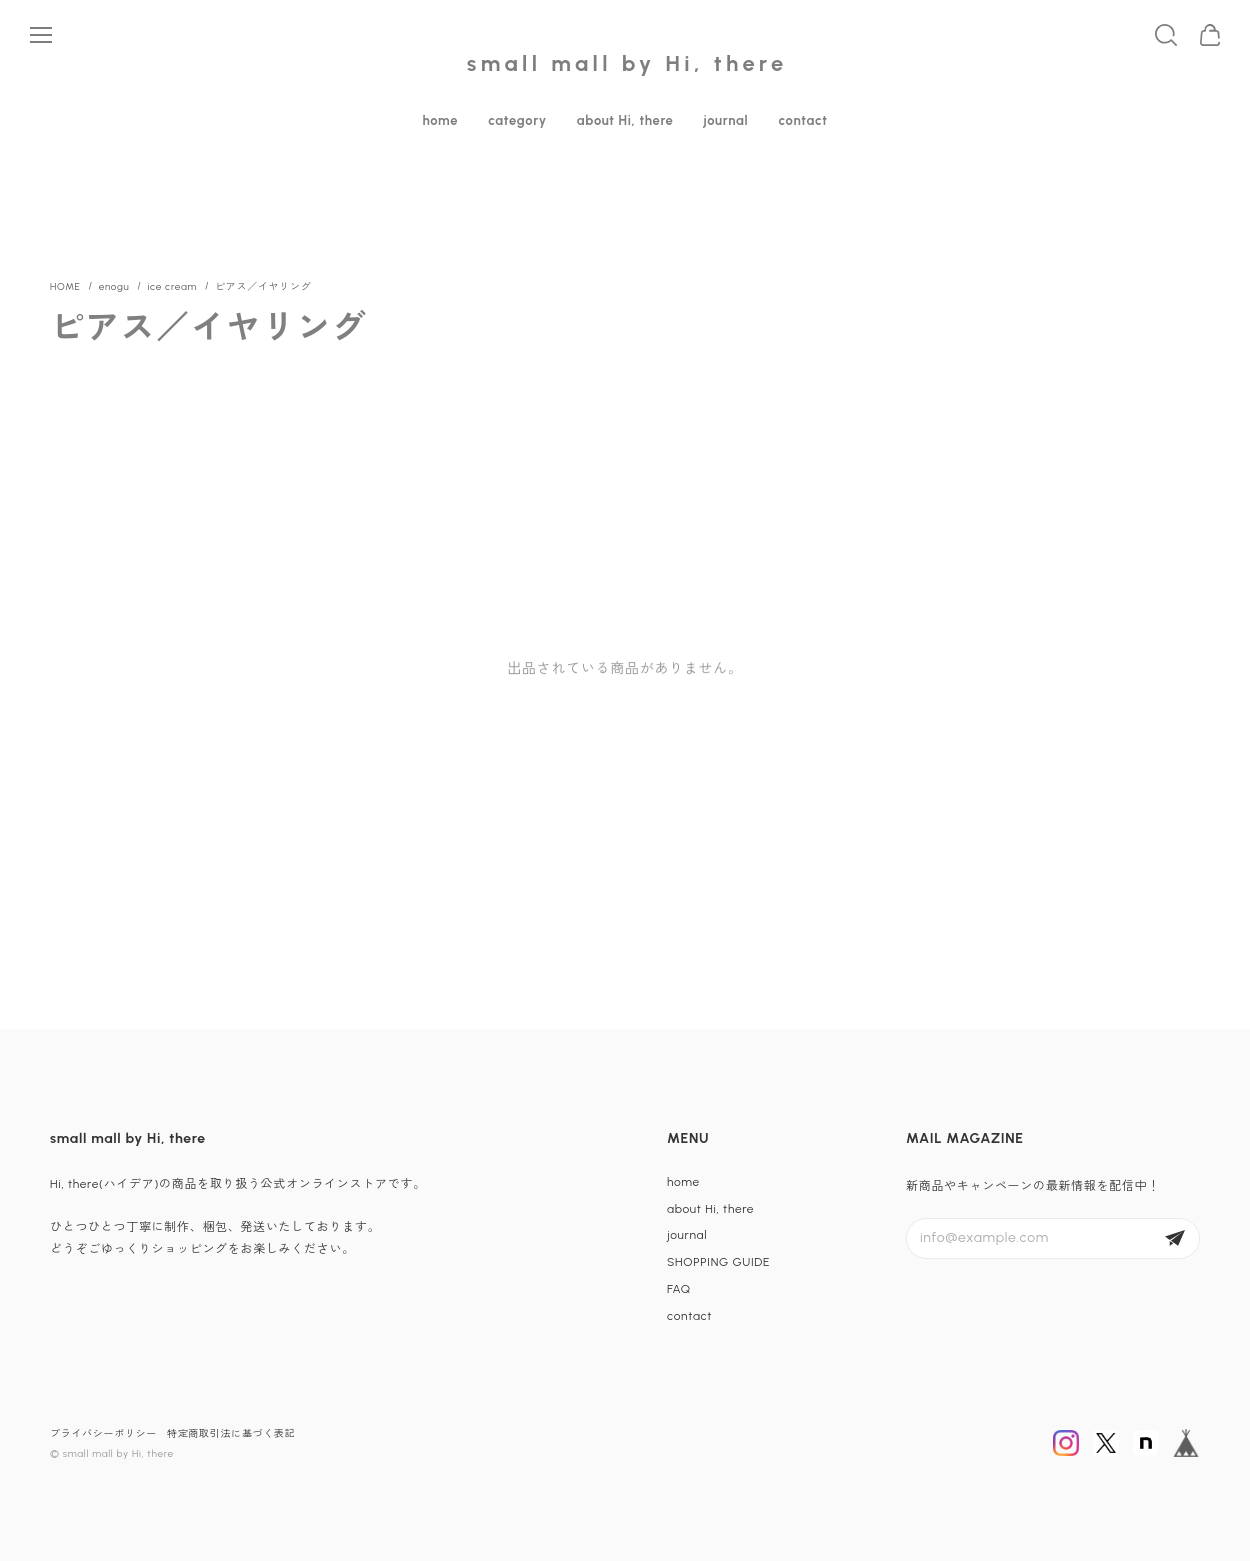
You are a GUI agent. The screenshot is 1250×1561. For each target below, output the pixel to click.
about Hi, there (625, 120)
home (440, 120)
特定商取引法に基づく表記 (231, 1433)
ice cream (172, 286)
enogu (114, 286)
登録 (1175, 1238)
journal (726, 120)
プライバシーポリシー (103, 1433)
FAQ (679, 1289)
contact (802, 120)
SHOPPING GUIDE (718, 1262)
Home (65, 287)
